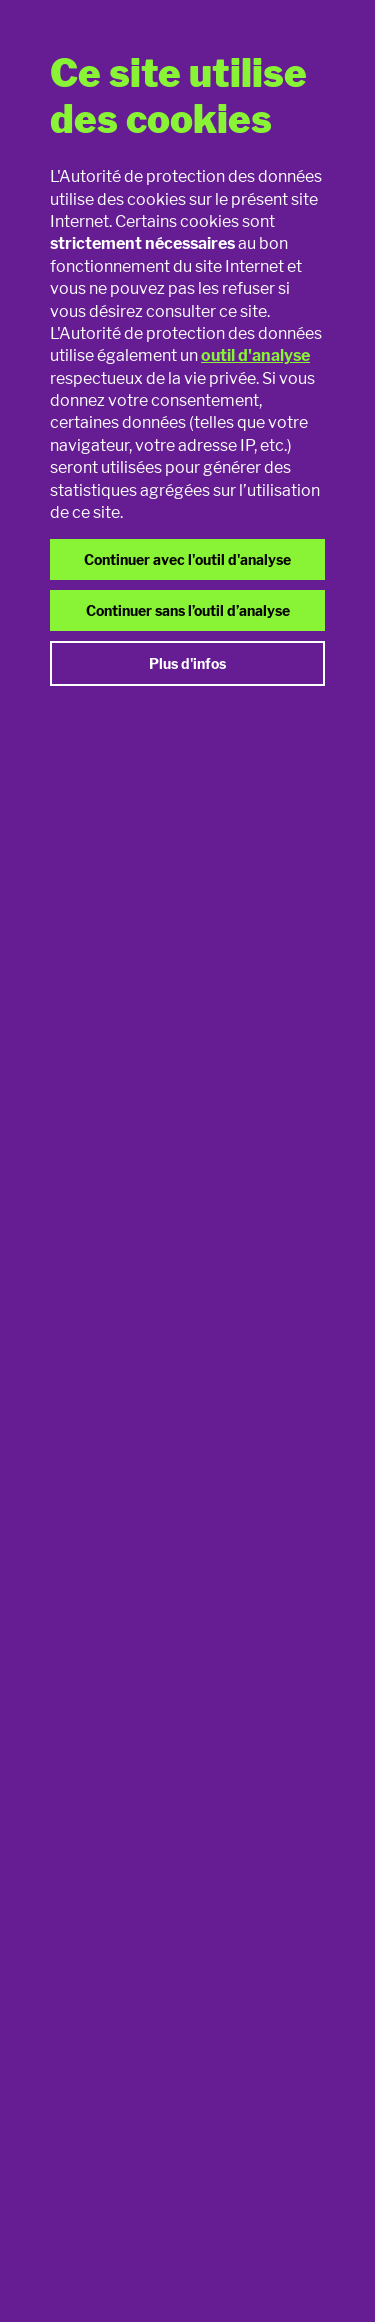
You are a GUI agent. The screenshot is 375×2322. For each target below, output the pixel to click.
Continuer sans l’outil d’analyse (188, 610)
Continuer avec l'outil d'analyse (187, 559)
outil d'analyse (255, 355)
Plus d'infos (187, 663)
